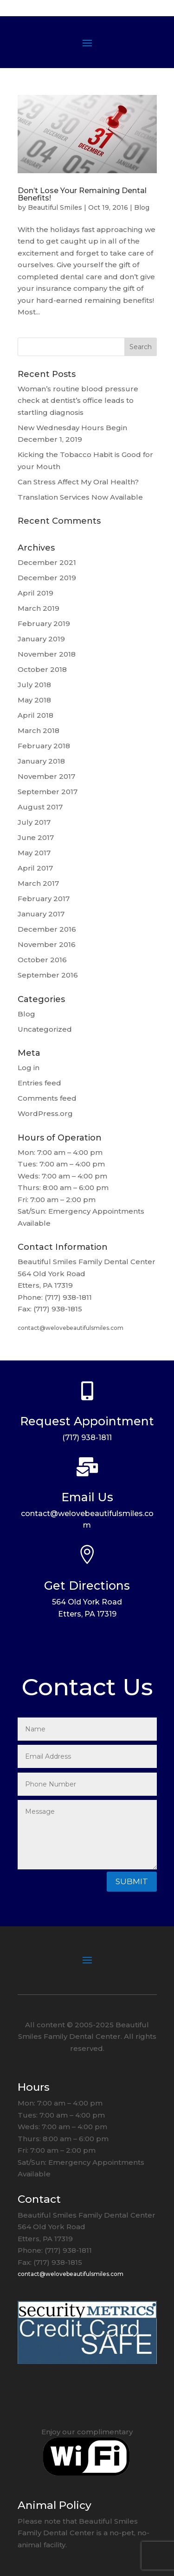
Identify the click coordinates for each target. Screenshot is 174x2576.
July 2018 (34, 684)
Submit (132, 1881)
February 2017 (44, 898)
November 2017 (46, 776)
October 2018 (42, 669)
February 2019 (44, 623)
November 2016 (47, 944)
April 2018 (35, 715)
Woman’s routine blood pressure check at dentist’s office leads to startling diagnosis (78, 400)
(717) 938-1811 (87, 1437)
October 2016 (42, 959)
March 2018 (38, 730)
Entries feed (39, 1082)
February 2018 (44, 745)
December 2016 (47, 929)
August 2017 (40, 806)
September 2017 (47, 791)
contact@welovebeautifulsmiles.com (70, 1327)
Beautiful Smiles (55, 207)
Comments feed (47, 1098)
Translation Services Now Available (80, 497)
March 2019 (38, 608)
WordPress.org (45, 1113)
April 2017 (35, 868)
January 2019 (41, 638)
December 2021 (47, 562)
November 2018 (47, 654)
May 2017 (34, 852)
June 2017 (36, 837)
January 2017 (41, 913)
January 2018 (41, 761)
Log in (28, 1067)
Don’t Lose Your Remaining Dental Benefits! (82, 194)
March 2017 (38, 883)
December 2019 (47, 577)
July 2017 (34, 822)
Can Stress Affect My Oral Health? (78, 481)
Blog (141, 207)
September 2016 (48, 975)
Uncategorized (45, 1029)
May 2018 (34, 700)
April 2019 (35, 593)
